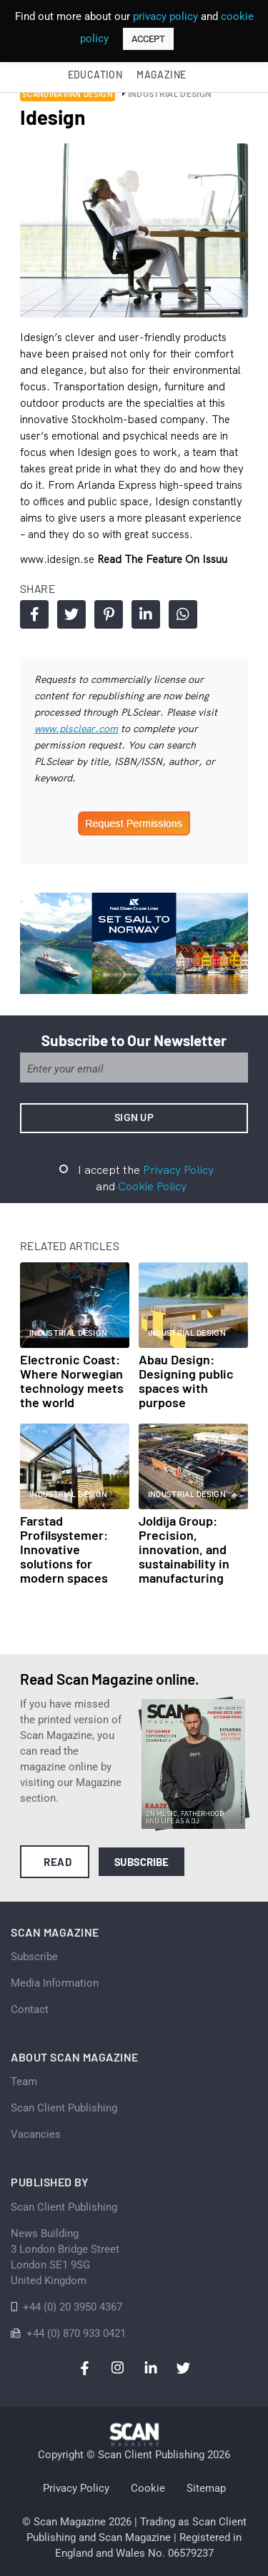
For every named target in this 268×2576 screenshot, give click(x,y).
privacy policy (165, 16)
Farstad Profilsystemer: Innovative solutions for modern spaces (64, 1549)
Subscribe (141, 1861)
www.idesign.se (58, 559)
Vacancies (36, 2134)
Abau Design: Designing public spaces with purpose (186, 1381)
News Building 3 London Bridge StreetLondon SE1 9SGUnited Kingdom (65, 2257)
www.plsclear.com (76, 728)
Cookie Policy (152, 1186)
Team (24, 2081)
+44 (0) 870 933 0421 (76, 2333)
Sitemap (206, 2488)
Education (95, 75)
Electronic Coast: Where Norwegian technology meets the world (72, 1381)
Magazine (161, 75)
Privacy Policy (178, 1169)
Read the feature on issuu (162, 559)
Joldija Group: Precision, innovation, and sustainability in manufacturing (184, 1549)
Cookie (148, 2488)
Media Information (55, 1983)
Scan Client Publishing (64, 2107)
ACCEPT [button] (148, 39)
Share (34, 614)
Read (57, 1861)
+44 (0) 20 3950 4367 (72, 2307)
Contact (30, 2009)
